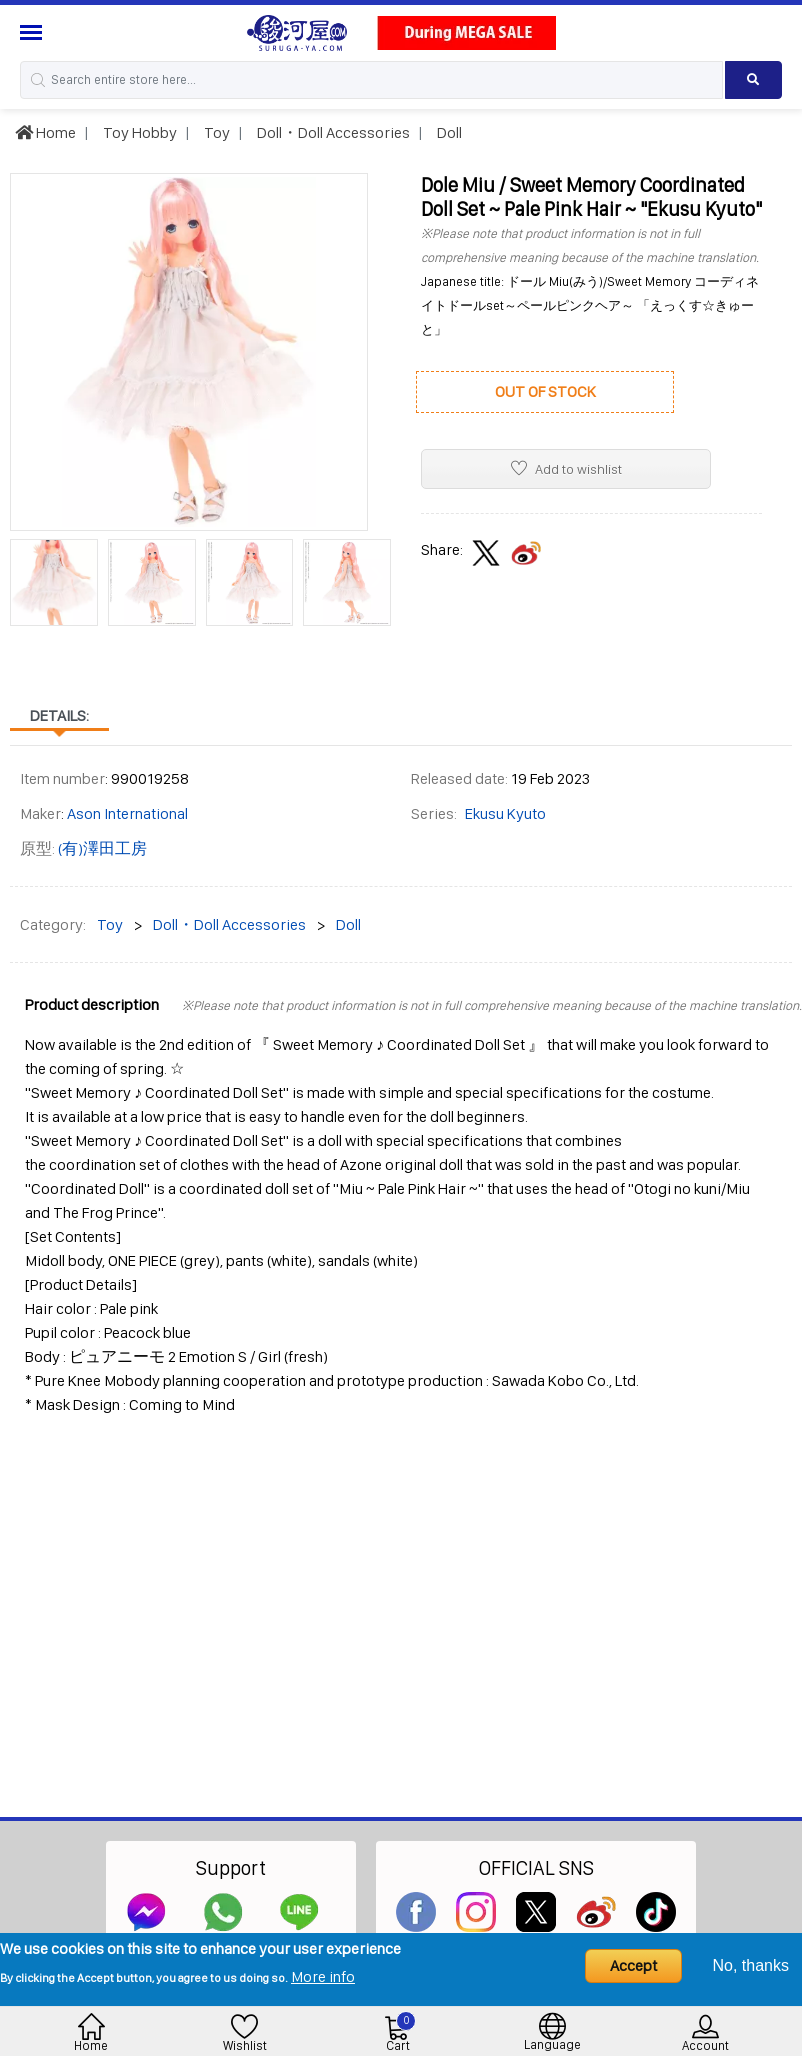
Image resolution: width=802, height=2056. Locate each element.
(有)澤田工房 (102, 848)
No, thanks (751, 1965)
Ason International (127, 813)
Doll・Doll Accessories (332, 132)
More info (323, 1976)
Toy (215, 132)
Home (45, 132)
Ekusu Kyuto (505, 813)
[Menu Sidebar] (33, 32)
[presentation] (24, 574)
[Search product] (753, 80)
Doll (448, 132)
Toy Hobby (138, 132)
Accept (633, 1965)
